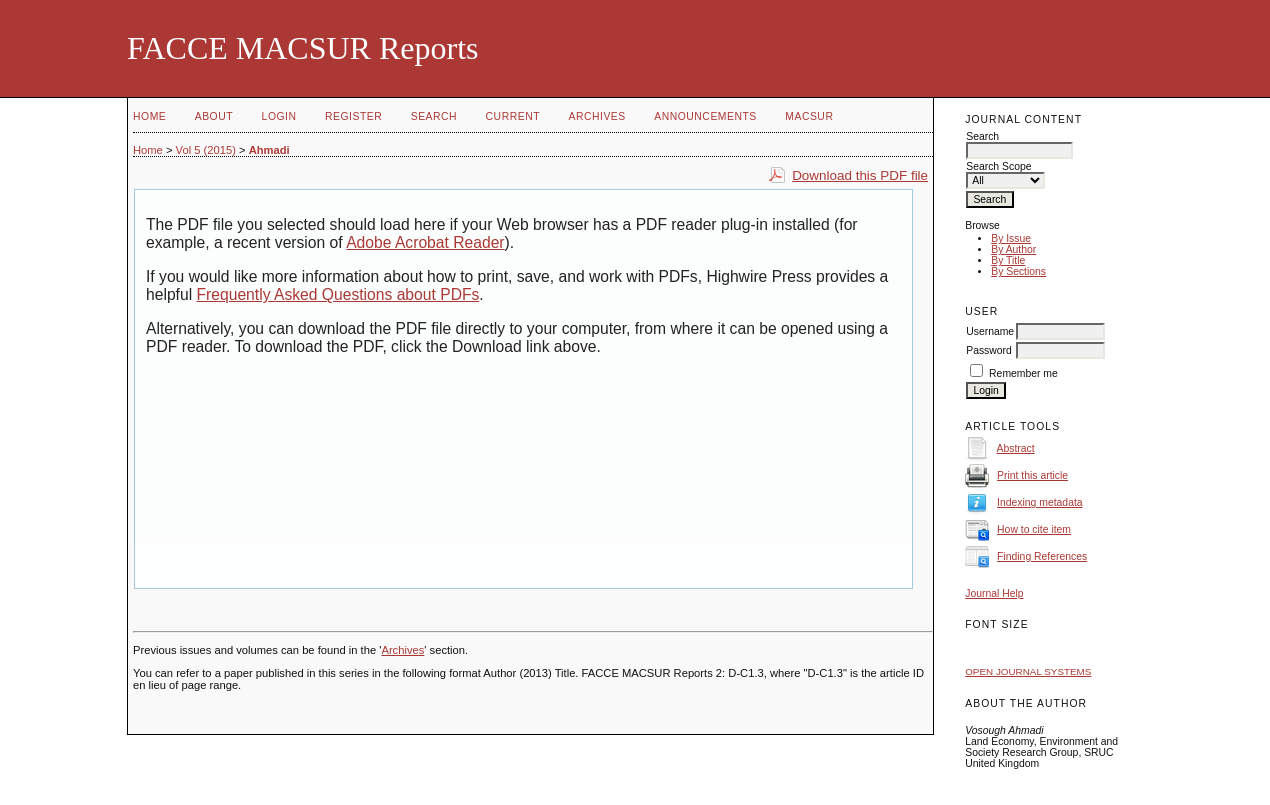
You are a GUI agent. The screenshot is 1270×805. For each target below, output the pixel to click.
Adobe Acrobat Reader (425, 242)
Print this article (1032, 475)
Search (434, 116)
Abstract (1016, 448)
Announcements (705, 116)
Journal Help (994, 593)
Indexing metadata (1040, 502)
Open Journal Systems (1028, 671)
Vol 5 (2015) (206, 150)
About (214, 116)
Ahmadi (269, 150)
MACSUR (809, 116)
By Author (1013, 249)
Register (353, 116)
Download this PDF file (860, 175)
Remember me (1023, 373)
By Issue (1011, 238)
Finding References (1042, 556)
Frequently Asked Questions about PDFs (338, 294)
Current (513, 116)
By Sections (1018, 271)
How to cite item (1034, 529)
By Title (1008, 260)
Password (989, 350)
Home (149, 116)
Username (990, 331)
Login (279, 116)
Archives (596, 116)
